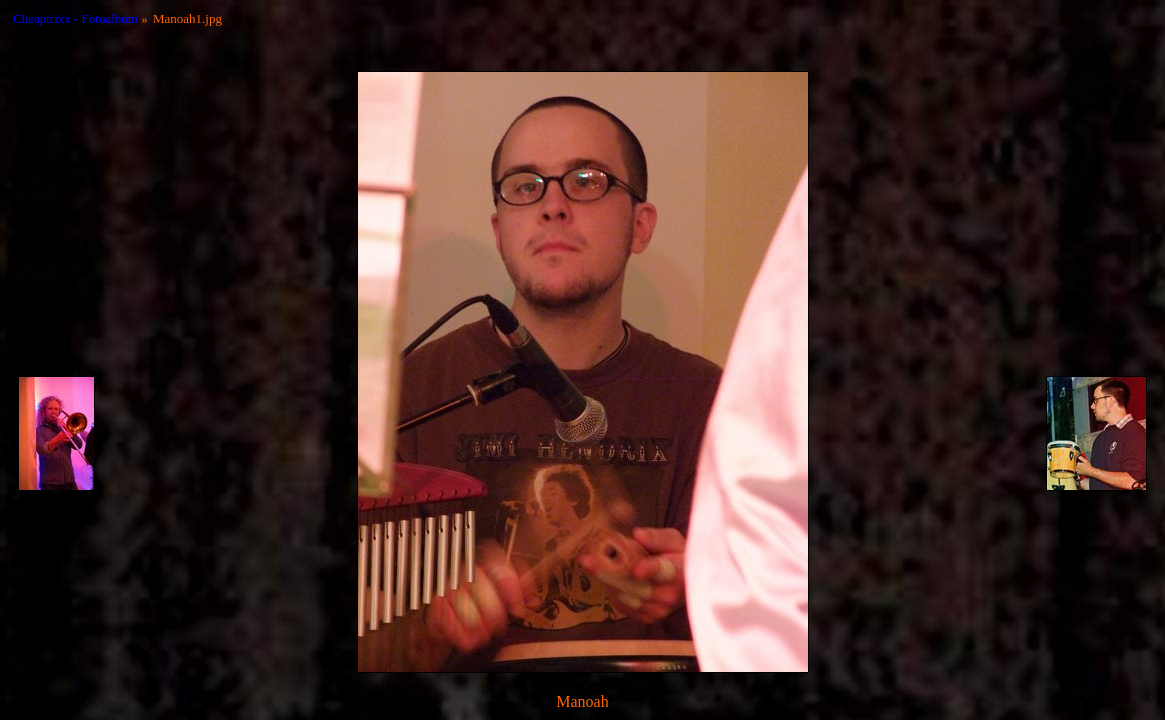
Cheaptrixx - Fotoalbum (75, 18)
